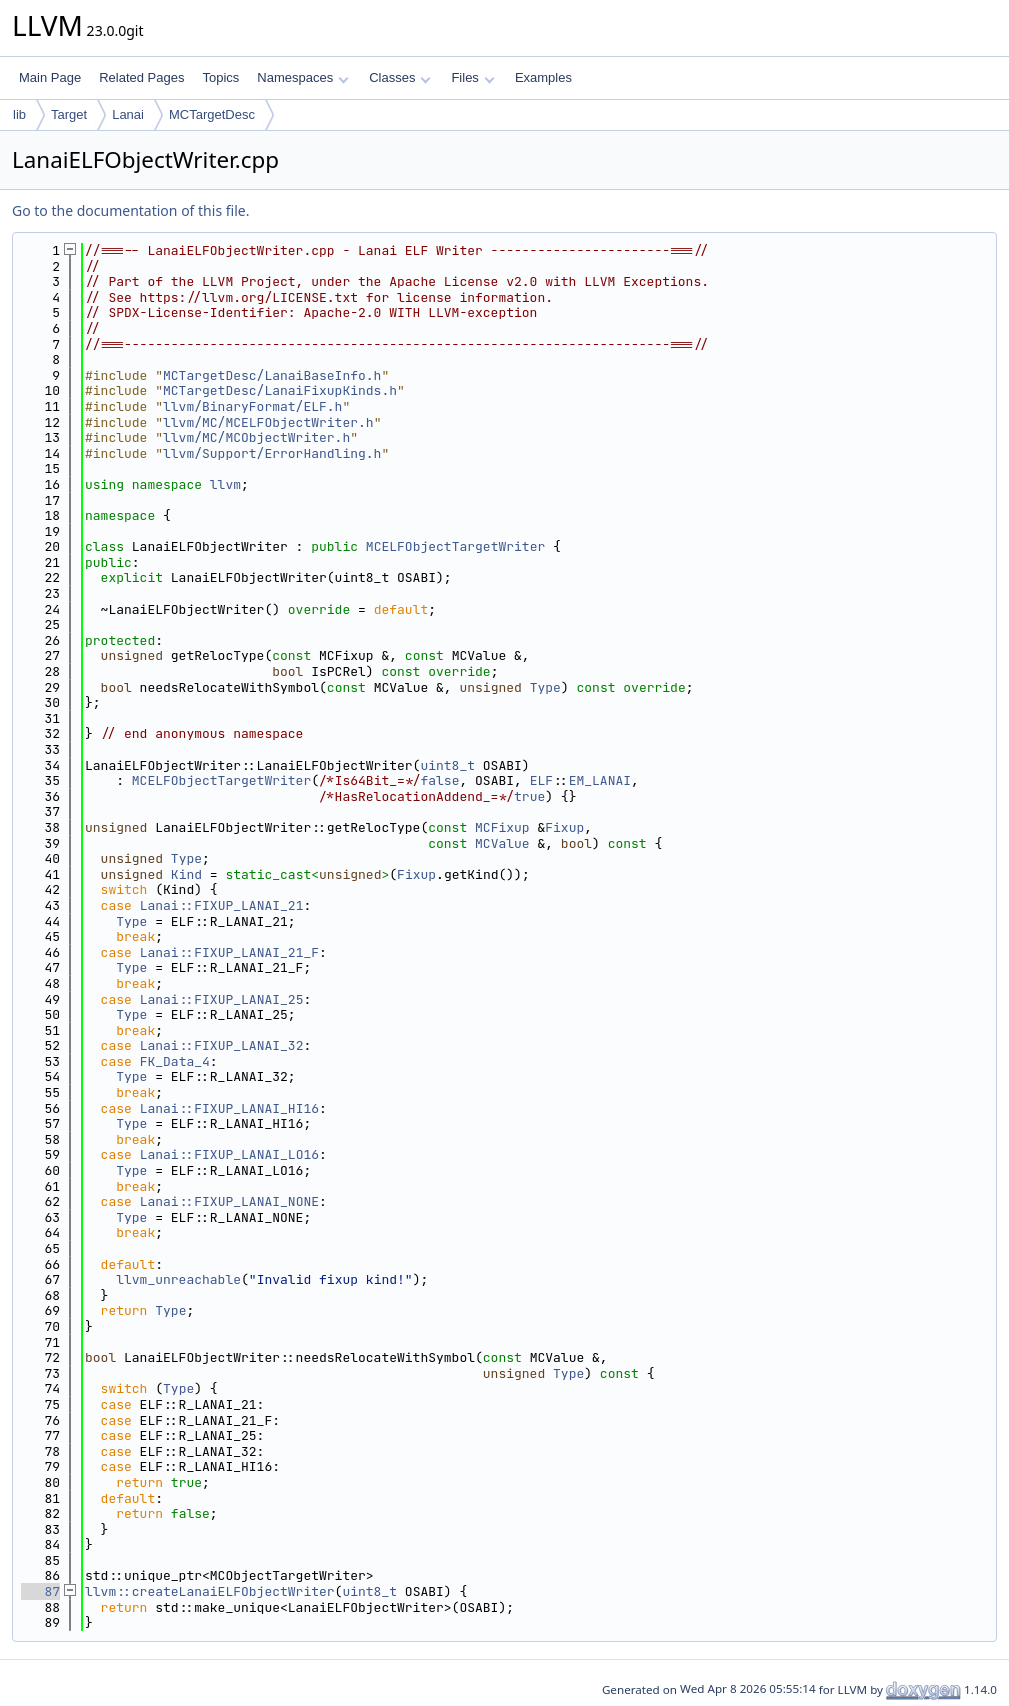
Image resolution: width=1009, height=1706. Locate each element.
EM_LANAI (600, 780)
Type (545, 687)
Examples (543, 77)
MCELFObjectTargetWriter (455, 546)
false (439, 780)
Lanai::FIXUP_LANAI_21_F (229, 952)
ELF (541, 780)
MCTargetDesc (212, 114)
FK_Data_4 (175, 1061)
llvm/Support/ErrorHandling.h (272, 453)
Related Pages (141, 77)
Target (69, 114)
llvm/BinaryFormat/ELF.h (252, 406)
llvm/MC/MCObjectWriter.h (256, 437)
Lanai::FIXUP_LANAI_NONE (229, 1201)
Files (472, 77)
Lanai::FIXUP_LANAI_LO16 (229, 1154)
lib (19, 114)
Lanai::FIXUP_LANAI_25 (222, 999)
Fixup (564, 827)
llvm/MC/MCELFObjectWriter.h (268, 422)
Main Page (50, 77)
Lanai (128, 114)
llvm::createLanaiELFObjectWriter (210, 1591)
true (529, 796)
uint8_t (447, 765)
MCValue (502, 843)
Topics (220, 77)
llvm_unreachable (178, 1279)
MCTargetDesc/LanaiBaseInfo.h (272, 375)
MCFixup (502, 827)
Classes (400, 77)
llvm (225, 484)
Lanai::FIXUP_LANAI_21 (222, 905)
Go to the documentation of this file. (130, 210)
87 (40, 1591)
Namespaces (302, 77)
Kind (186, 874)
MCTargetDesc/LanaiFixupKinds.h (280, 390)
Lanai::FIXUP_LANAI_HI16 (229, 1108)
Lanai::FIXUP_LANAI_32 (222, 1045)
